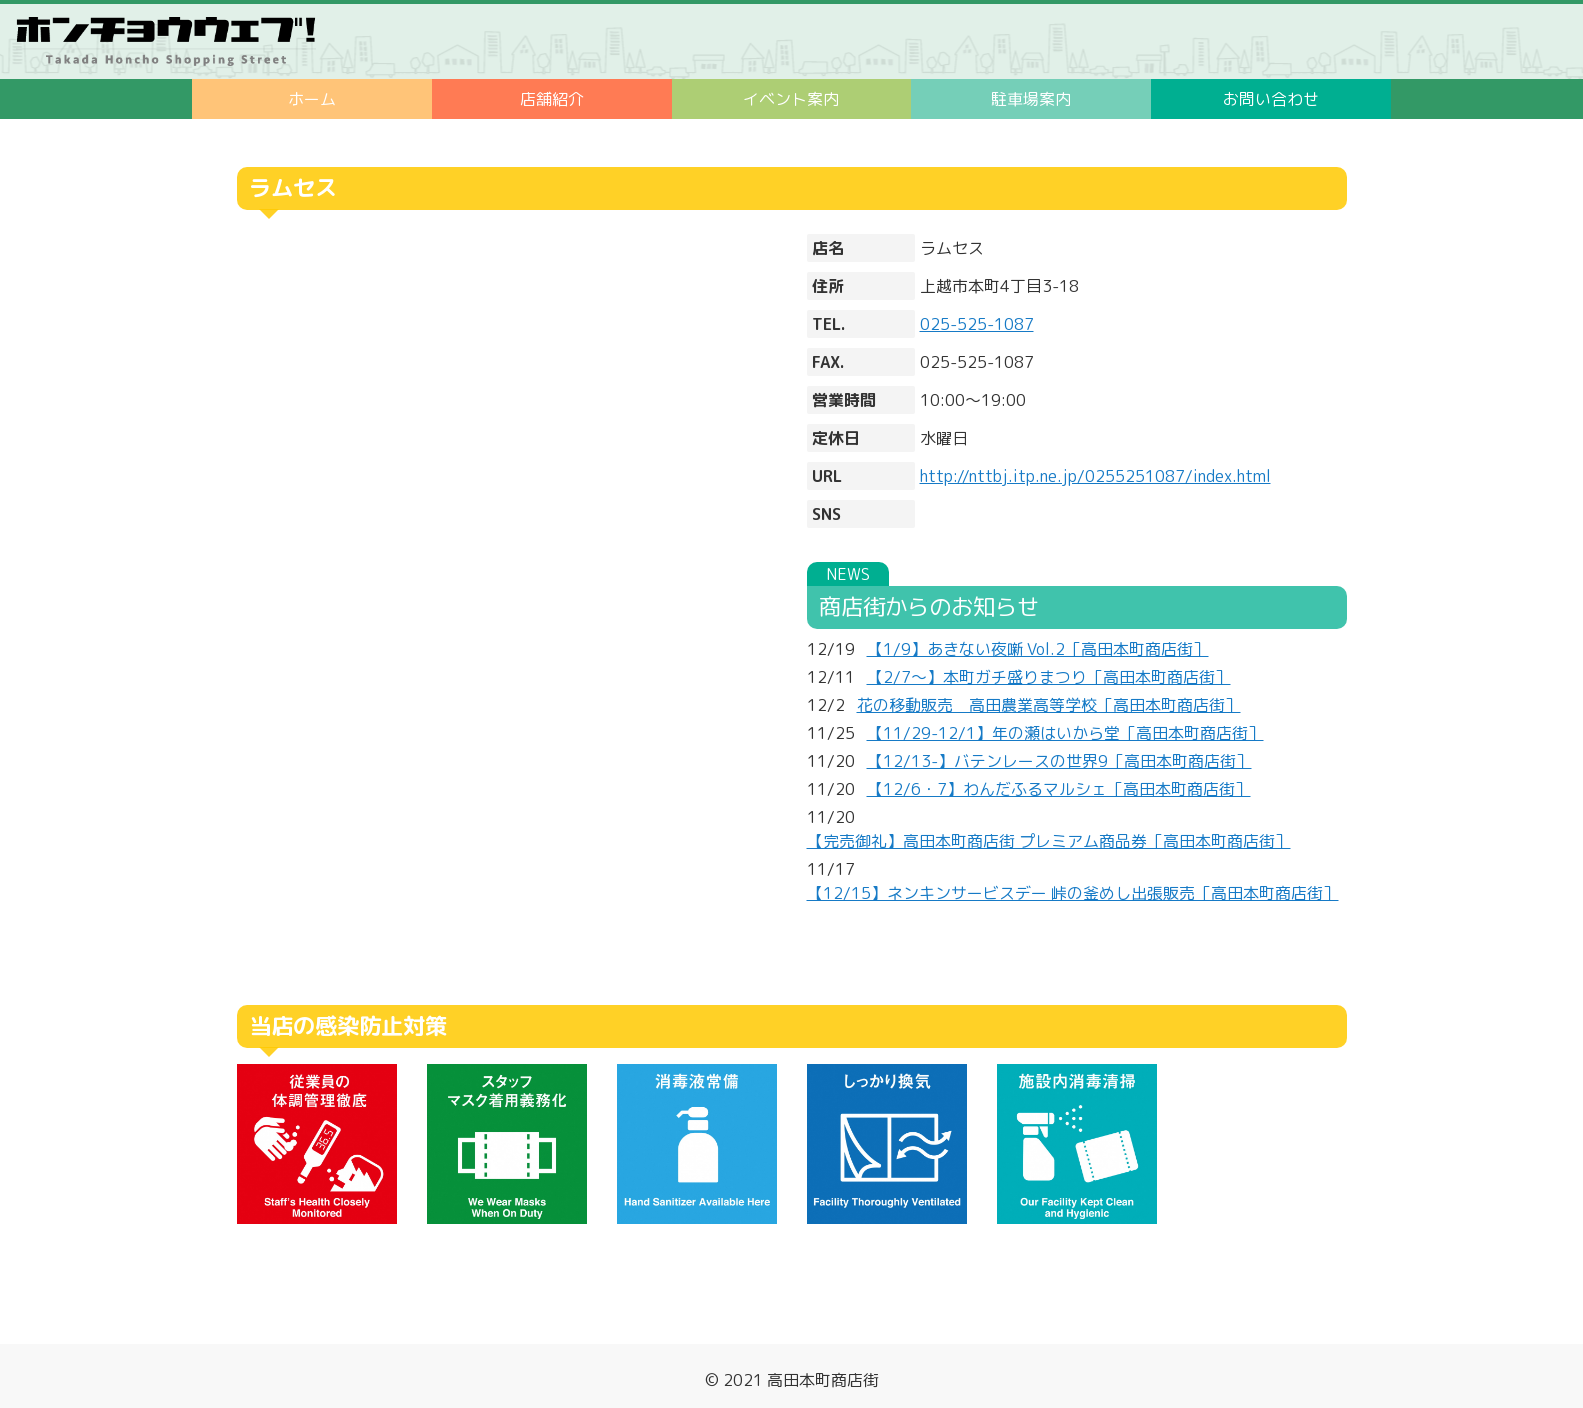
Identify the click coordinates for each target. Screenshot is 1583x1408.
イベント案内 (791, 99)
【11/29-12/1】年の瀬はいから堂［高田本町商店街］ (1065, 733)
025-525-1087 (977, 324)
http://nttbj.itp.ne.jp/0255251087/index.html (1095, 476)
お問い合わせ (1271, 99)
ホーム (312, 99)
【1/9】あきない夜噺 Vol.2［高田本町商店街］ (1038, 649)
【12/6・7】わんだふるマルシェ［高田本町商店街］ (1059, 789)
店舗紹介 (552, 99)
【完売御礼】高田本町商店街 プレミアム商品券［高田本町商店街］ (1049, 841)
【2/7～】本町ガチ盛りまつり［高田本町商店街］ (1049, 677)
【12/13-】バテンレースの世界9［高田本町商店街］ (1059, 761)
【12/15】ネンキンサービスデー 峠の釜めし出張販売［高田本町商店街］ (1073, 893)
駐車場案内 (1031, 99)
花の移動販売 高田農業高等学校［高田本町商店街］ (1049, 705)
